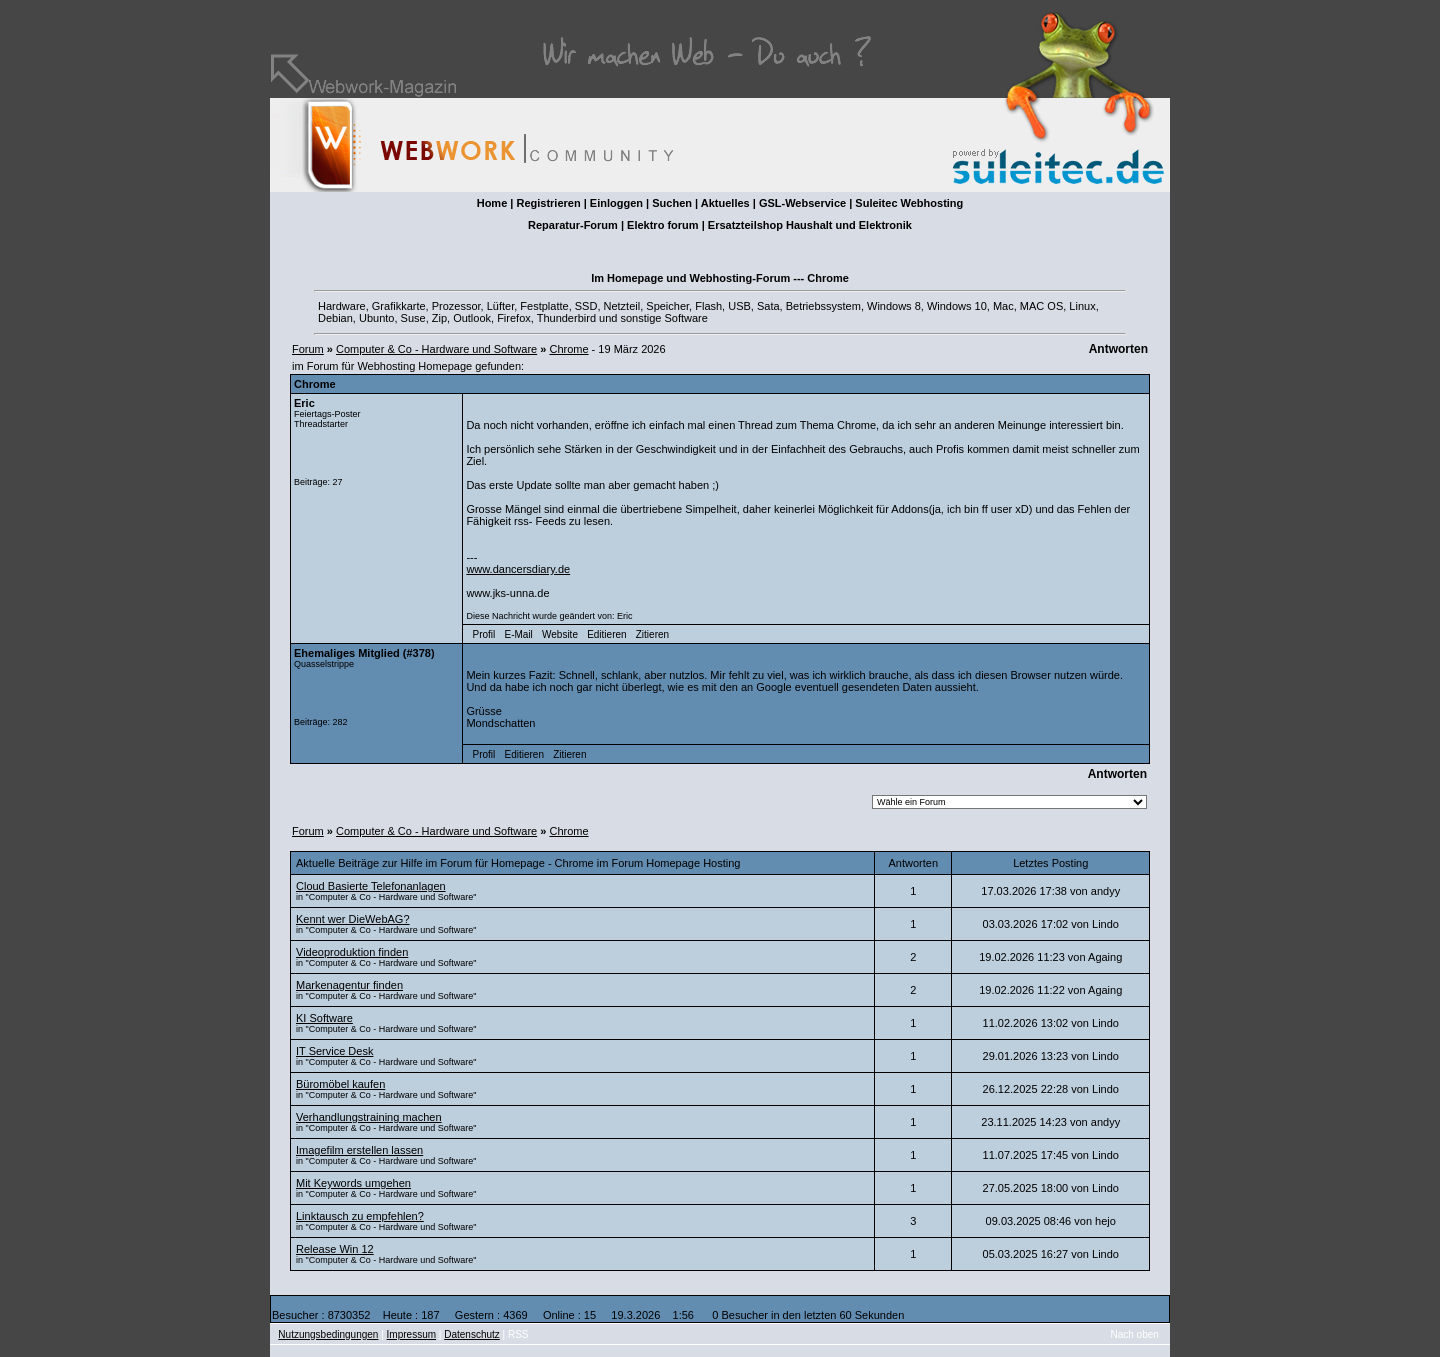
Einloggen (616, 203)
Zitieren (652, 634)
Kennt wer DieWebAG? (353, 919)
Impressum (411, 1334)
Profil (484, 634)
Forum (308, 349)
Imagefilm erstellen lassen (359, 1150)
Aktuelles (725, 203)
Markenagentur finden (349, 985)
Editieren (606, 634)
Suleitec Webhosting (909, 203)
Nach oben (1135, 1334)
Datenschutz (472, 1334)
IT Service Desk (334, 1051)
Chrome (568, 349)
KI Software (324, 1018)
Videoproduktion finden (352, 952)
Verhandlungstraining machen (369, 1117)
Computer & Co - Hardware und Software (436, 349)
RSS (518, 1334)
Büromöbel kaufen (340, 1084)
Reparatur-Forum (573, 225)
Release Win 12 (335, 1249)
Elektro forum (663, 225)
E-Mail (518, 634)
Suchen (672, 203)
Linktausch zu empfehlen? (360, 1216)
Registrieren (548, 203)
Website (560, 634)
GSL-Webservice (802, 203)
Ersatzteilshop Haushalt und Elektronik (810, 225)
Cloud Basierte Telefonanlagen (371, 886)
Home (492, 203)
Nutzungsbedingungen (328, 1334)
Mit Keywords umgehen (353, 1183)
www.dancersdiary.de (518, 569)
